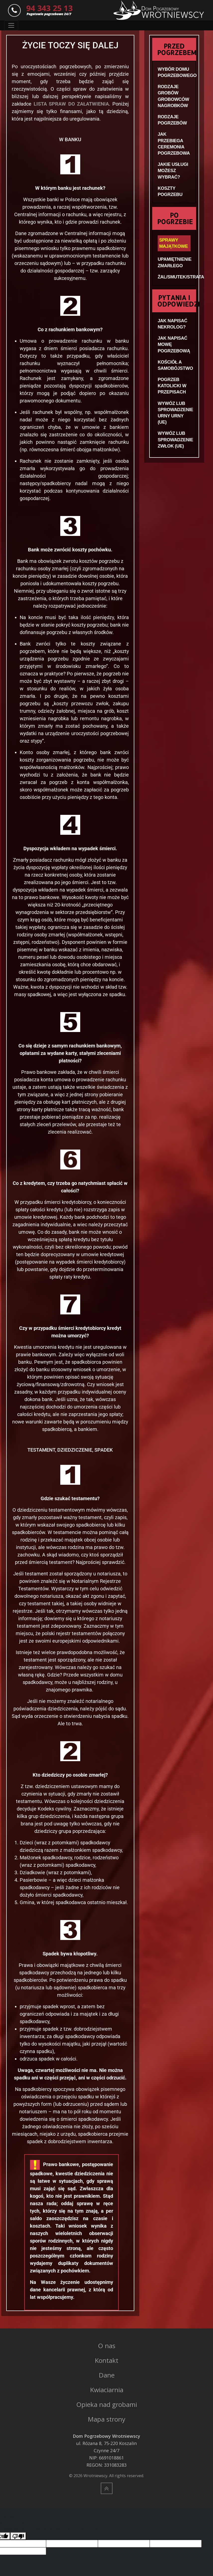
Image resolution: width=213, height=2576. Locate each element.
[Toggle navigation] (11, 25)
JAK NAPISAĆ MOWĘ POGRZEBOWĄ (174, 344)
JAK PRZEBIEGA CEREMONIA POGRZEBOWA (174, 144)
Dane (107, 2375)
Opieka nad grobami (106, 2404)
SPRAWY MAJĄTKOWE (173, 243)
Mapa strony (106, 2419)
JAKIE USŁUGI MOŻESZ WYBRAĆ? (173, 170)
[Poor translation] (18, 2536)
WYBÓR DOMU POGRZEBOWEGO (174, 72)
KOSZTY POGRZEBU (170, 191)
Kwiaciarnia (106, 2389)
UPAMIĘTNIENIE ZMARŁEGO (174, 262)
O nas (106, 2345)
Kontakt (106, 2360)
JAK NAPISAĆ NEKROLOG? (172, 323)
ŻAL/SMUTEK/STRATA (174, 276)
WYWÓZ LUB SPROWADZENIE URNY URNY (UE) (174, 413)
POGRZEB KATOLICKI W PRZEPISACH (172, 385)
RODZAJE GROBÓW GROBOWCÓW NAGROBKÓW (173, 96)
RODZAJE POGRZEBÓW (172, 120)
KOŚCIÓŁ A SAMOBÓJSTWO (174, 365)
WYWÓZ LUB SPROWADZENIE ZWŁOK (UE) (174, 439)
